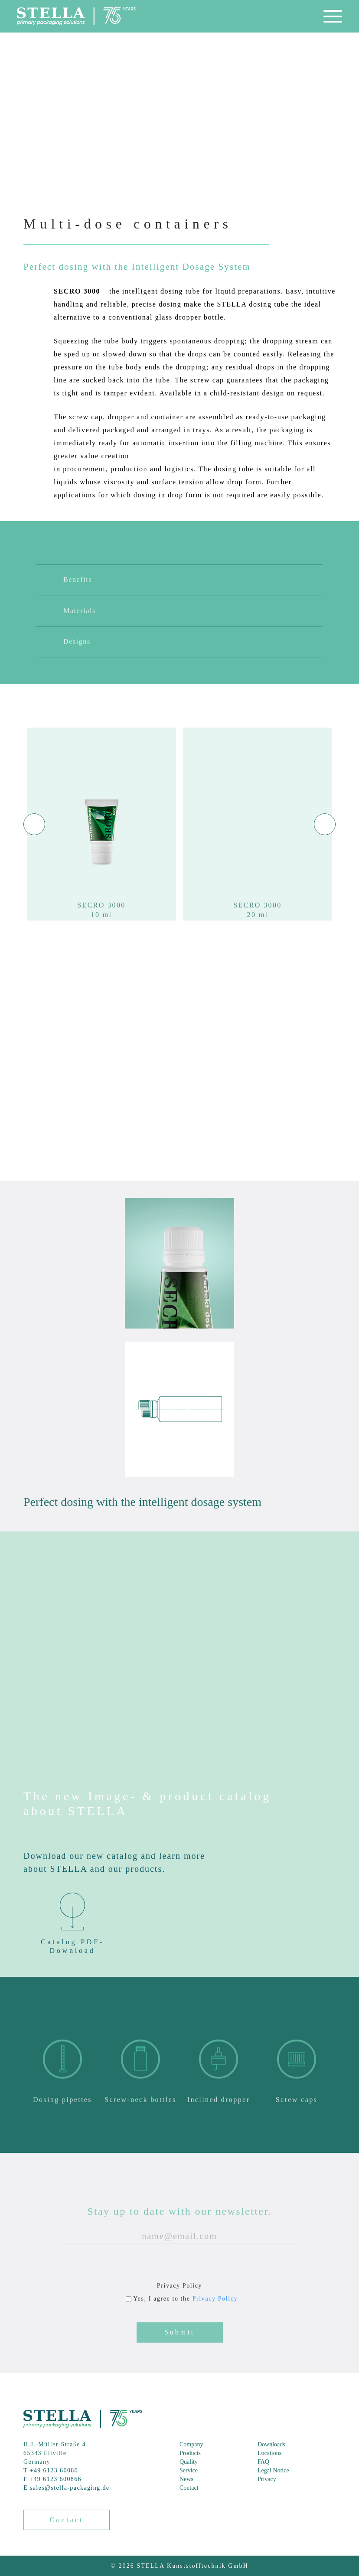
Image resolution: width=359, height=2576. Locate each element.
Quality (189, 2461)
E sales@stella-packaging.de (66, 2488)
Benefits (68, 602)
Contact (189, 2488)
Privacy (267, 2479)
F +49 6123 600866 (52, 2479)
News (186, 2479)
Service (189, 2470)
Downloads (271, 2444)
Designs (67, 664)
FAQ (263, 2461)
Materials (70, 632)
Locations (269, 2453)
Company (191, 2444)
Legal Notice (273, 2470)
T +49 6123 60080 (50, 2470)
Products (190, 2453)
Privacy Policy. (216, 2320)
